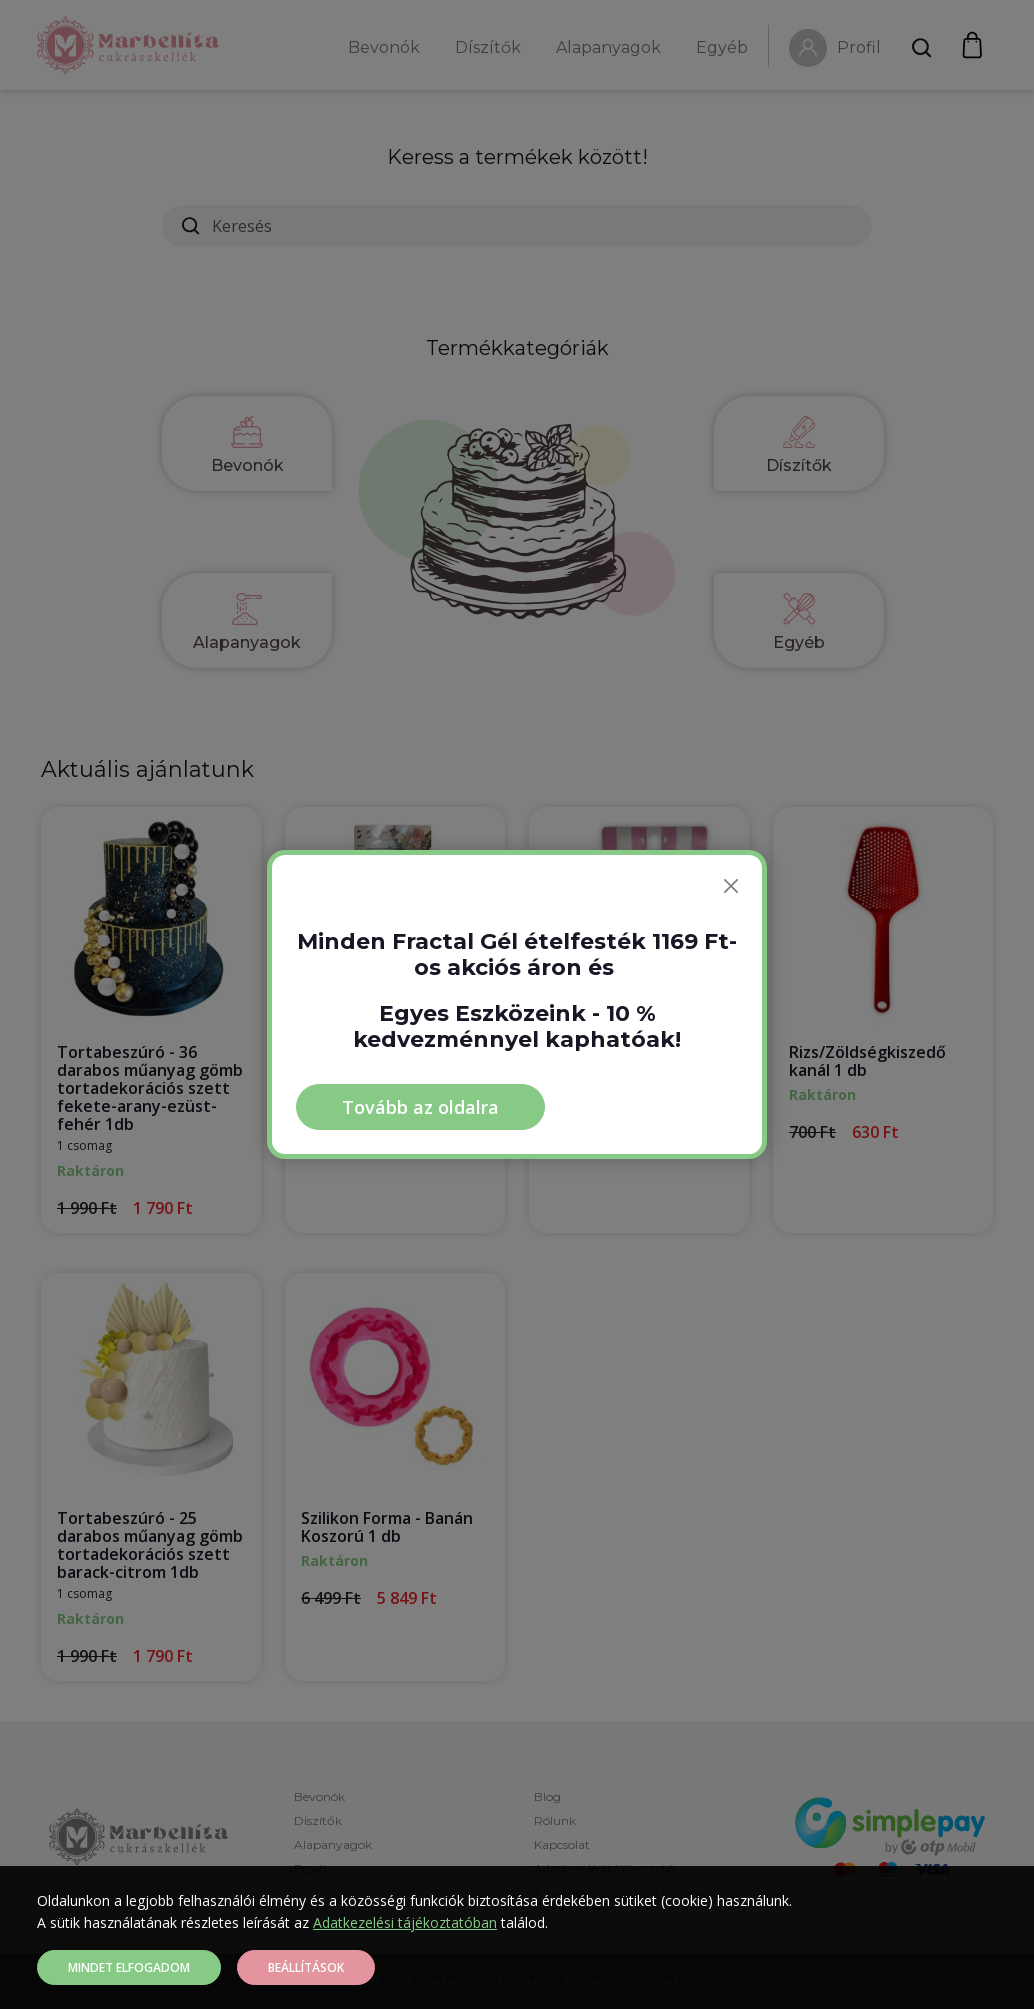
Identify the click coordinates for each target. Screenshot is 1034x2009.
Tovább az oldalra (420, 1107)
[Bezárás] (731, 886)
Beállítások (306, 1967)
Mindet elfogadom (129, 1967)
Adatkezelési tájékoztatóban (405, 1922)
